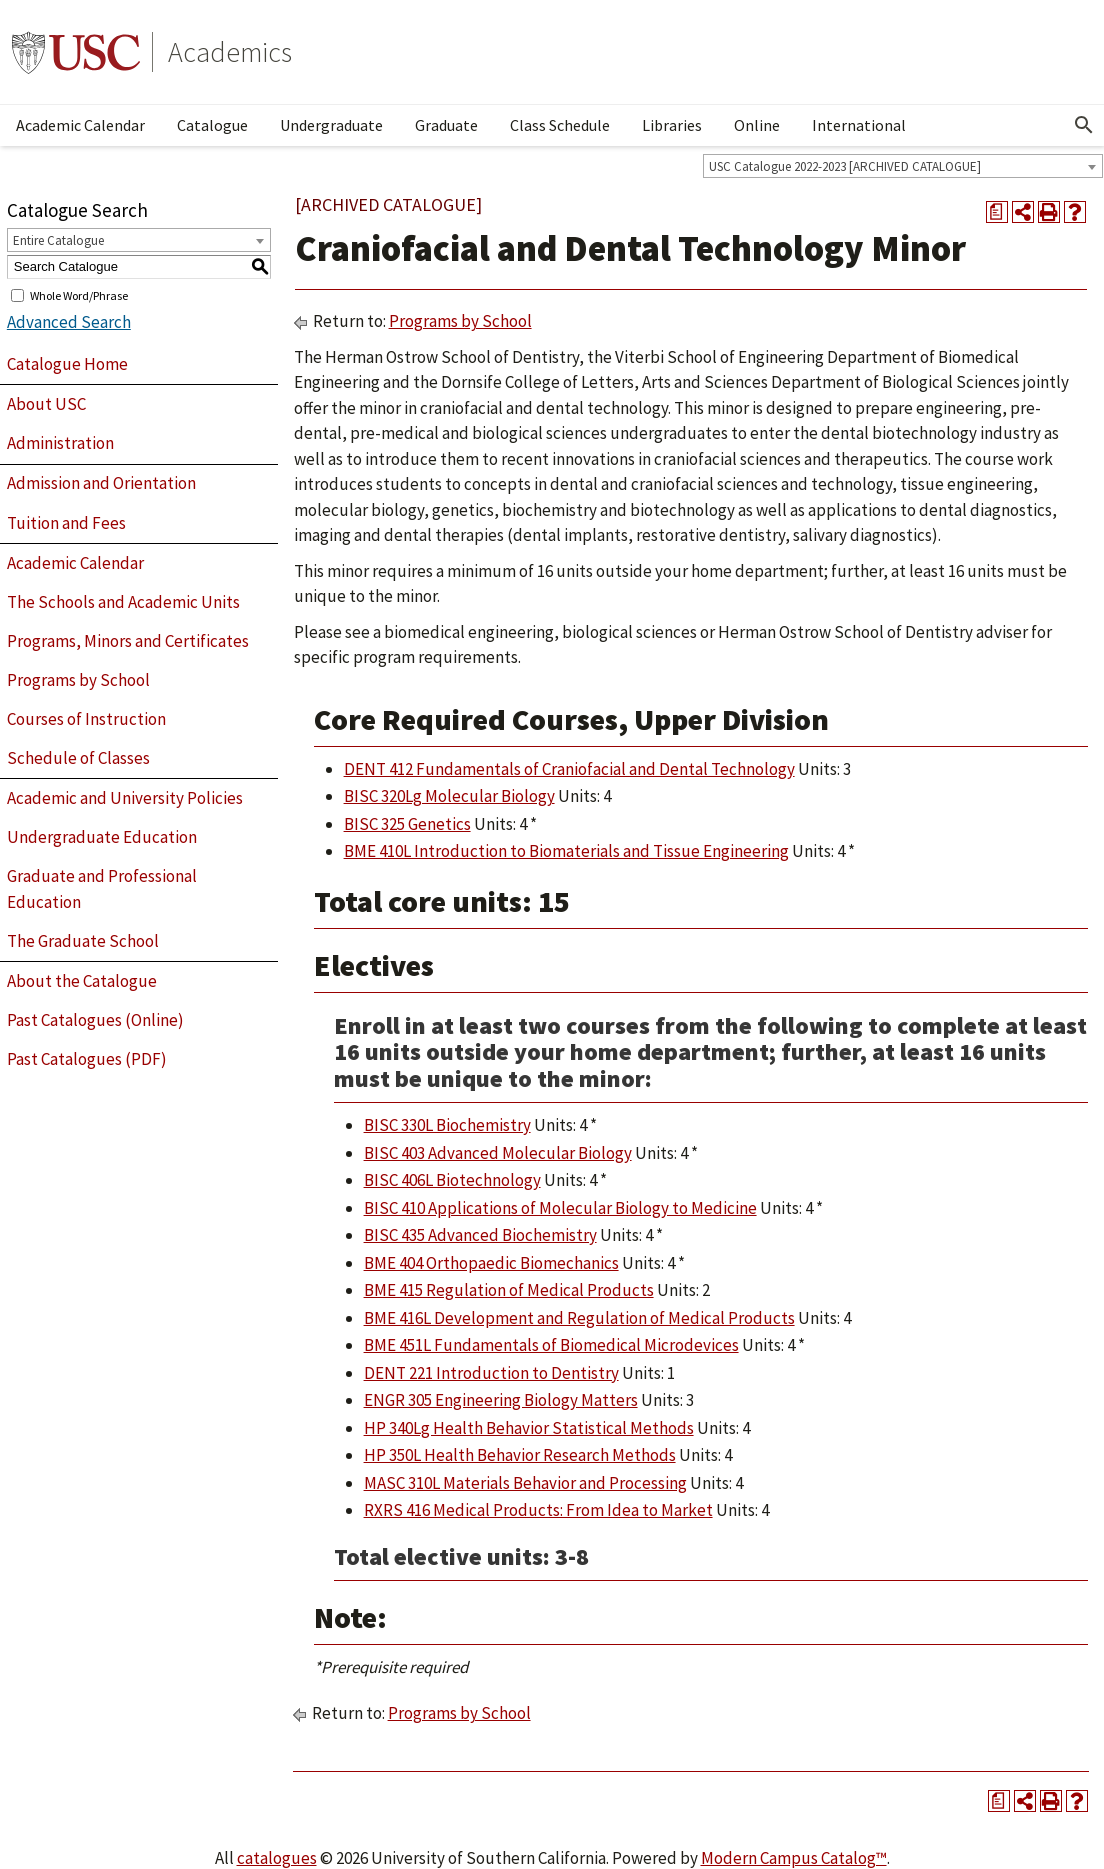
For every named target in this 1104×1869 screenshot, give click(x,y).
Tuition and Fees (66, 523)
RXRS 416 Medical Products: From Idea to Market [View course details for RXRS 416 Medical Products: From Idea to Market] (538, 1510)
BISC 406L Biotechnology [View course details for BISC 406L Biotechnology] (452, 1180)
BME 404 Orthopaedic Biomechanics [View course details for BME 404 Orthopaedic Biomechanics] (491, 1263)
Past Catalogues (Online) (95, 1020)
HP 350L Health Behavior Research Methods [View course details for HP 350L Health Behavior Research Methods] (520, 1455)
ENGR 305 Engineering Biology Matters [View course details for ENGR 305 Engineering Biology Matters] (501, 1400)
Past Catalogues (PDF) (87, 1059)
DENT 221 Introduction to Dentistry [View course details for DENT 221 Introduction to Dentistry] (491, 1373)
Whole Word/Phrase (79, 294)
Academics (230, 52)
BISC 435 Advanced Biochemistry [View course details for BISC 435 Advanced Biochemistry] (480, 1235)
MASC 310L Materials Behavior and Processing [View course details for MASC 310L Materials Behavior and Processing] (525, 1483)
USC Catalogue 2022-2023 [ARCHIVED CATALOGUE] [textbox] (845, 166)
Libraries (672, 125)
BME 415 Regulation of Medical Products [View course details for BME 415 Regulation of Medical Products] (509, 1290)
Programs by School (78, 680)
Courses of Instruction (86, 719)
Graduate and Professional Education (102, 889)
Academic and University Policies (125, 798)
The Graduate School (83, 941)
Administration (60, 443)
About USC (46, 404)
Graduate (446, 125)
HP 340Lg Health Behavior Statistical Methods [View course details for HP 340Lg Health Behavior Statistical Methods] (529, 1428)
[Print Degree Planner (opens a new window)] (997, 212)
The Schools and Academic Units (123, 602)
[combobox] (903, 166)
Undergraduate (331, 125)
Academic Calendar (80, 125)
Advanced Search (69, 322)
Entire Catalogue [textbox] (58, 240)
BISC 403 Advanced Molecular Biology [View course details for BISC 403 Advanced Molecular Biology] (498, 1153)
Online (757, 125)
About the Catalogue (82, 981)
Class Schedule (560, 125)
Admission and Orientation (101, 483)
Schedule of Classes (78, 758)
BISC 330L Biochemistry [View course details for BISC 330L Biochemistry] (447, 1125)
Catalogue (212, 125)
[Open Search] (1084, 125)
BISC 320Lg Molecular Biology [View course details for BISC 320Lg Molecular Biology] (449, 796)
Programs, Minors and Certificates (128, 641)
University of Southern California (76, 52)
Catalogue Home (67, 364)
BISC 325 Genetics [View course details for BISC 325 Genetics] (407, 824)
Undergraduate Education (102, 837)
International (859, 125)
